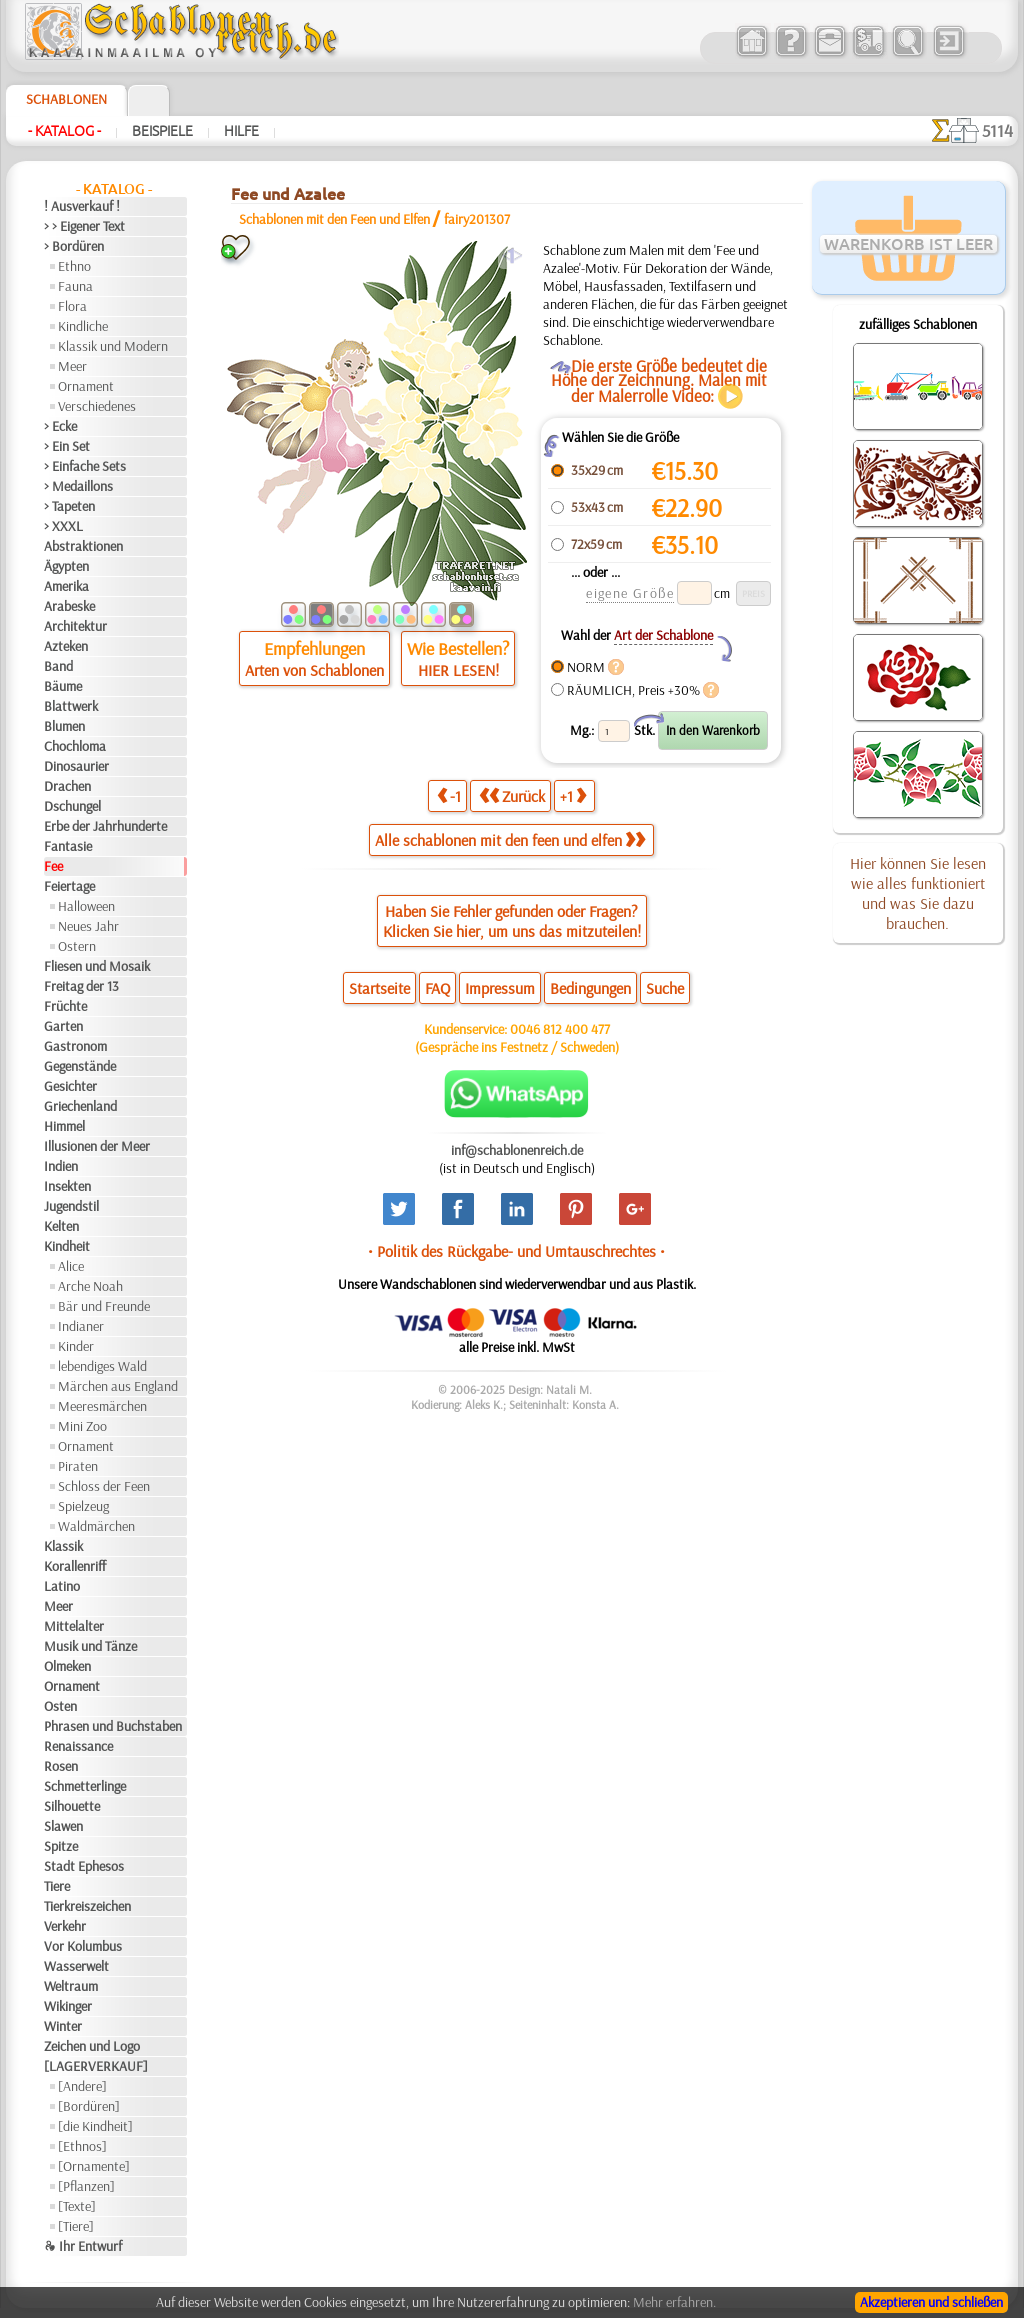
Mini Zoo (82, 1426)
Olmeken (67, 1666)
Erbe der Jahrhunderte (105, 826)
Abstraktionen (83, 546)
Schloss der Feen (104, 1486)
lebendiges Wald (102, 1366)
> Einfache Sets (85, 466)
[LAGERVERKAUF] (96, 2066)
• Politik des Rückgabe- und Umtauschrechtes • (516, 1251)
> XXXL (63, 526)
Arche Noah (90, 1286)
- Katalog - (64, 131)
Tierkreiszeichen (87, 1906)
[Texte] (77, 2206)
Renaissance (78, 1746)
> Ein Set (67, 446)
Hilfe (241, 131)
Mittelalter (74, 1626)
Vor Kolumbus (83, 1946)
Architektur (75, 626)
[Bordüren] (89, 2106)
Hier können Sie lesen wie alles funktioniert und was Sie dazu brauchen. (918, 893)
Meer (72, 366)
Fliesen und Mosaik (97, 966)
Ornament (86, 386)
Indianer (81, 1326)
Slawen (63, 1826)
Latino (62, 1586)
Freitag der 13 (81, 986)
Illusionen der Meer (97, 1146)
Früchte (65, 1006)
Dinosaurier (76, 766)
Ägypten (66, 566)
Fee (53, 866)
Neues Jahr (88, 926)
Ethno (74, 266)
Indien (61, 1166)
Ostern (77, 946)
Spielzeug (83, 1506)
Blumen (64, 726)
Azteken (66, 646)
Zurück (512, 795)
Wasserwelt (76, 1966)
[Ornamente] (94, 2166)
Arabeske (69, 606)
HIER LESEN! (458, 670)
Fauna (75, 286)
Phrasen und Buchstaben (113, 1726)
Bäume (63, 686)
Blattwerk (71, 706)
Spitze (61, 1846)
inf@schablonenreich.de (517, 1150)
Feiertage (69, 886)
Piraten (78, 1466)
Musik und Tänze (90, 1646)
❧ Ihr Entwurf (83, 2246)
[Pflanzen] (86, 2186)
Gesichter (70, 1086)
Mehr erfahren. (674, 2302)
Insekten (67, 1186)
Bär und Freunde (104, 1306)
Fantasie (68, 846)
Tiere (57, 1886)
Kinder (76, 1346)
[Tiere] (76, 2226)
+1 (573, 795)
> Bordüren (74, 246)
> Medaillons (78, 486)
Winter (63, 2026)
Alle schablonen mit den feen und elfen (510, 840)
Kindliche (83, 326)
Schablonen (66, 99)
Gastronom (75, 1046)
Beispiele (162, 131)
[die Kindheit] (95, 2126)
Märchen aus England (118, 1386)
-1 (449, 795)
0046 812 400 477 (560, 1029)
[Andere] (82, 2086)
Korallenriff (75, 1566)
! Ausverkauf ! (82, 206)
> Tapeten (69, 506)
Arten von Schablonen (314, 670)
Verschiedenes (97, 406)
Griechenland (80, 1106)
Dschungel (72, 806)
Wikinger (68, 2006)
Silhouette (72, 1806)
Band (58, 666)
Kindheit (67, 1246)
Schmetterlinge (85, 1786)
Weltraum (71, 1986)
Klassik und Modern (113, 346)
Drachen (67, 786)
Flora (72, 306)
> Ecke (60, 426)
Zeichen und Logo (92, 2046)
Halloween (86, 906)
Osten (60, 1706)
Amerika (66, 586)
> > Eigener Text (84, 226)
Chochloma (75, 746)
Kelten (61, 1226)
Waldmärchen (96, 1526)
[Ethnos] (82, 2146)
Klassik (63, 1546)
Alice (71, 1266)
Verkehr (65, 1926)
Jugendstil (71, 1206)
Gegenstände (80, 1066)
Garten (63, 1026)
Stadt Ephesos (84, 1866)
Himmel (64, 1126)
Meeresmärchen (102, 1406)
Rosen (61, 1766)
